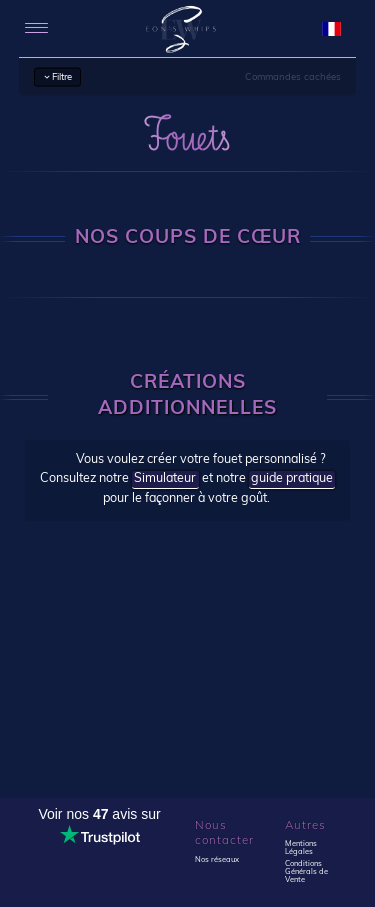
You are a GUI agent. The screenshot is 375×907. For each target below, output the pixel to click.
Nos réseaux (217, 860)
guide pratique (292, 479)
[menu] (36, 29)
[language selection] (332, 29)
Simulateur (165, 479)
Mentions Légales (301, 848)
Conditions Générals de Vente (306, 872)
